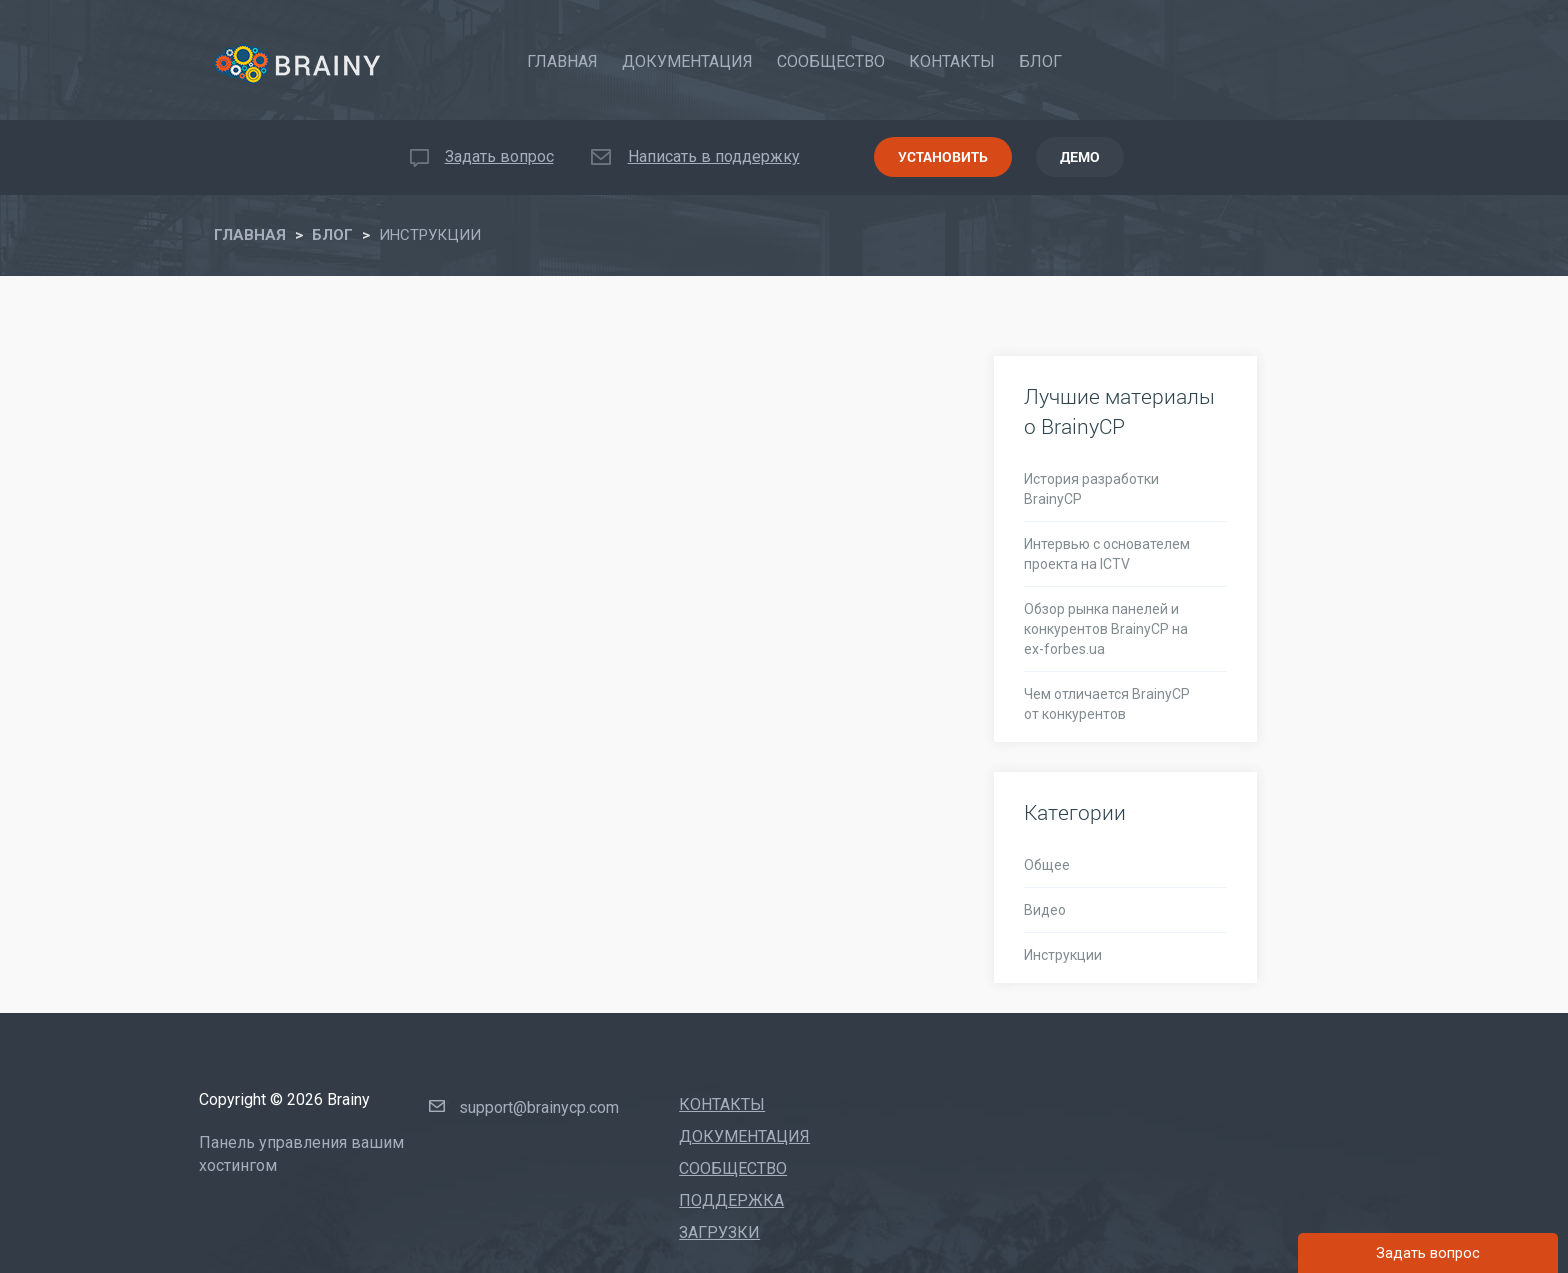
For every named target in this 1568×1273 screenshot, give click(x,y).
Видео (1045, 910)
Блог (1040, 61)
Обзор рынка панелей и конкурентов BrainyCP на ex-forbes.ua (1106, 629)
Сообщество (831, 61)
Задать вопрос (499, 156)
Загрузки (719, 1232)
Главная (562, 61)
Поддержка (731, 1200)
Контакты (952, 61)
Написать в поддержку (714, 156)
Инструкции (1063, 955)
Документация (687, 61)
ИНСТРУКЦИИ (430, 235)
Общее (1047, 865)
